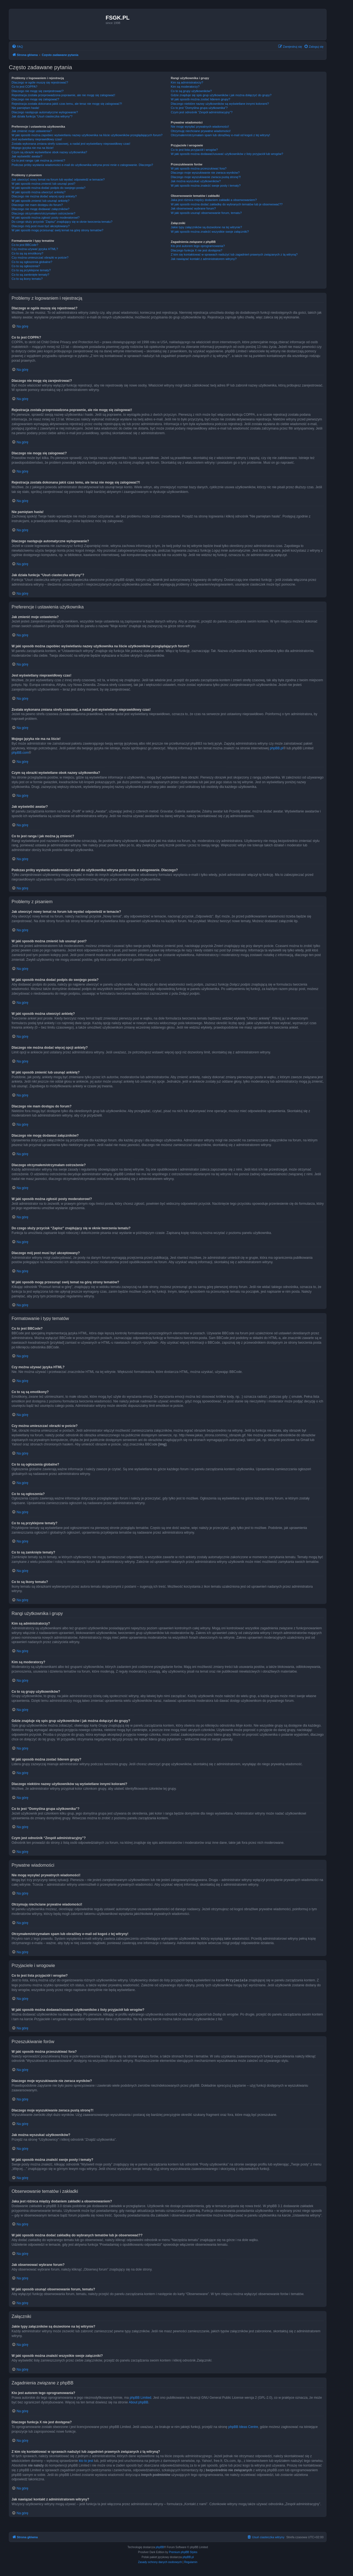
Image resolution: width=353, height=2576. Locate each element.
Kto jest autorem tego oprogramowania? (198, 246)
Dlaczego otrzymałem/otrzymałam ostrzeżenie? (43, 213)
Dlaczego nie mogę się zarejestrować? (37, 91)
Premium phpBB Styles (183, 2551)
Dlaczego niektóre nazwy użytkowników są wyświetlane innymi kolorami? (220, 103)
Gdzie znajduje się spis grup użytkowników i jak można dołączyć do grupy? (221, 95)
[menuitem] (17, 46)
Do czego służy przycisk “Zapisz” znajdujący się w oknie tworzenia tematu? (62, 221)
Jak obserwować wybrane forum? (193, 208)
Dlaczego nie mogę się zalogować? (35, 99)
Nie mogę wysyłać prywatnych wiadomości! (200, 126)
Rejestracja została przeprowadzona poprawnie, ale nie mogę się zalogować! (63, 95)
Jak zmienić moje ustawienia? (32, 131)
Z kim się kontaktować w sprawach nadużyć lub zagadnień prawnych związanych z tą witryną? (234, 254)
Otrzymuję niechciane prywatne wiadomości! (201, 131)
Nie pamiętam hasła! (25, 107)
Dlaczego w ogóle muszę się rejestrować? (40, 82)
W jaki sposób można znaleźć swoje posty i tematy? (205, 185)
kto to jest (86, 2460)
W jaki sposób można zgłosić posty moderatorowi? (45, 217)
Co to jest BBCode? (25, 244)
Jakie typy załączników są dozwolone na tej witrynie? (206, 227)
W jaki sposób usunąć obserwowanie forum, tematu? (206, 212)
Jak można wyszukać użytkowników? (196, 181)
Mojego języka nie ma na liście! (33, 147)
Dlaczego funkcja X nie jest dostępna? (196, 250)
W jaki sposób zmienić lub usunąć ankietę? (40, 200)
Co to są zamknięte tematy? (30, 274)
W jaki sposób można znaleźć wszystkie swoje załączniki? (210, 231)
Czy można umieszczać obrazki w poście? (40, 257)
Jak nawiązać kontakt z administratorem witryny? (203, 259)
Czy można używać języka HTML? (35, 249)
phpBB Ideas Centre (243, 2427)
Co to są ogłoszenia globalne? (32, 262)
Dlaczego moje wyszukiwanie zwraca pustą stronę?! (206, 177)
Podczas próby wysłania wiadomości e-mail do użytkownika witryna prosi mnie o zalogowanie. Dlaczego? (82, 165)
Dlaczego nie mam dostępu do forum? (37, 204)
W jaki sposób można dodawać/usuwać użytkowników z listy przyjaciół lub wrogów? (227, 153)
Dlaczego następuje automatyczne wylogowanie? (45, 112)
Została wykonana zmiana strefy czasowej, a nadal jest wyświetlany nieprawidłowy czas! (71, 143)
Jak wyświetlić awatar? (27, 156)
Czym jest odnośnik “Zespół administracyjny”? (201, 112)
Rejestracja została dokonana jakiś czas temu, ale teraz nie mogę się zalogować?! (67, 103)
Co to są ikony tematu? (27, 278)
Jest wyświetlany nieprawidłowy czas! (37, 139)
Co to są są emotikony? (27, 253)
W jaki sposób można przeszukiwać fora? (198, 168)
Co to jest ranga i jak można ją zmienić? (38, 160)
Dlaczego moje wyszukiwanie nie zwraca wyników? (205, 172)
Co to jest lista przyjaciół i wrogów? (194, 149)
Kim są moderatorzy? (185, 86)
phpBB (160, 2546)
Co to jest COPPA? (24, 86)
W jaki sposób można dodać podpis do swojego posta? (48, 187)
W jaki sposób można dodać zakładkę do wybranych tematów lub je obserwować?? (226, 204)
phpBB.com (20, 753)
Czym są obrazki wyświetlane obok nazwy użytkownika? (49, 152)
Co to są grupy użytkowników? (191, 91)
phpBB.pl (276, 748)
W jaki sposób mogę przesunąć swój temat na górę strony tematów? (57, 230)
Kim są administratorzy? (187, 82)
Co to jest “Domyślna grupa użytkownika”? (199, 107)
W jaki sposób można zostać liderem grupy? (200, 99)
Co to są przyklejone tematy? (31, 270)
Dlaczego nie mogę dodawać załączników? (40, 209)
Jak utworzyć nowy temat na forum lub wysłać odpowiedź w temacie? (58, 179)
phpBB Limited (140, 2397)
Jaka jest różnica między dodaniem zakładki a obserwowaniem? (214, 200)
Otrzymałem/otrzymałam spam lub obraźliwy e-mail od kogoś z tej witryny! (220, 135)
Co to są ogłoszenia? (26, 266)
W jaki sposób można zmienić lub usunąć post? (43, 183)
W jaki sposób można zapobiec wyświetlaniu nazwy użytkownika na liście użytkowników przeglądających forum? (87, 135)
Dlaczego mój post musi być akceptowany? (40, 226)
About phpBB (138, 2402)
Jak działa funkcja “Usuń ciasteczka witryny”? (42, 116)
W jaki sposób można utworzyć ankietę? (39, 192)
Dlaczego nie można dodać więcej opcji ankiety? (44, 196)
